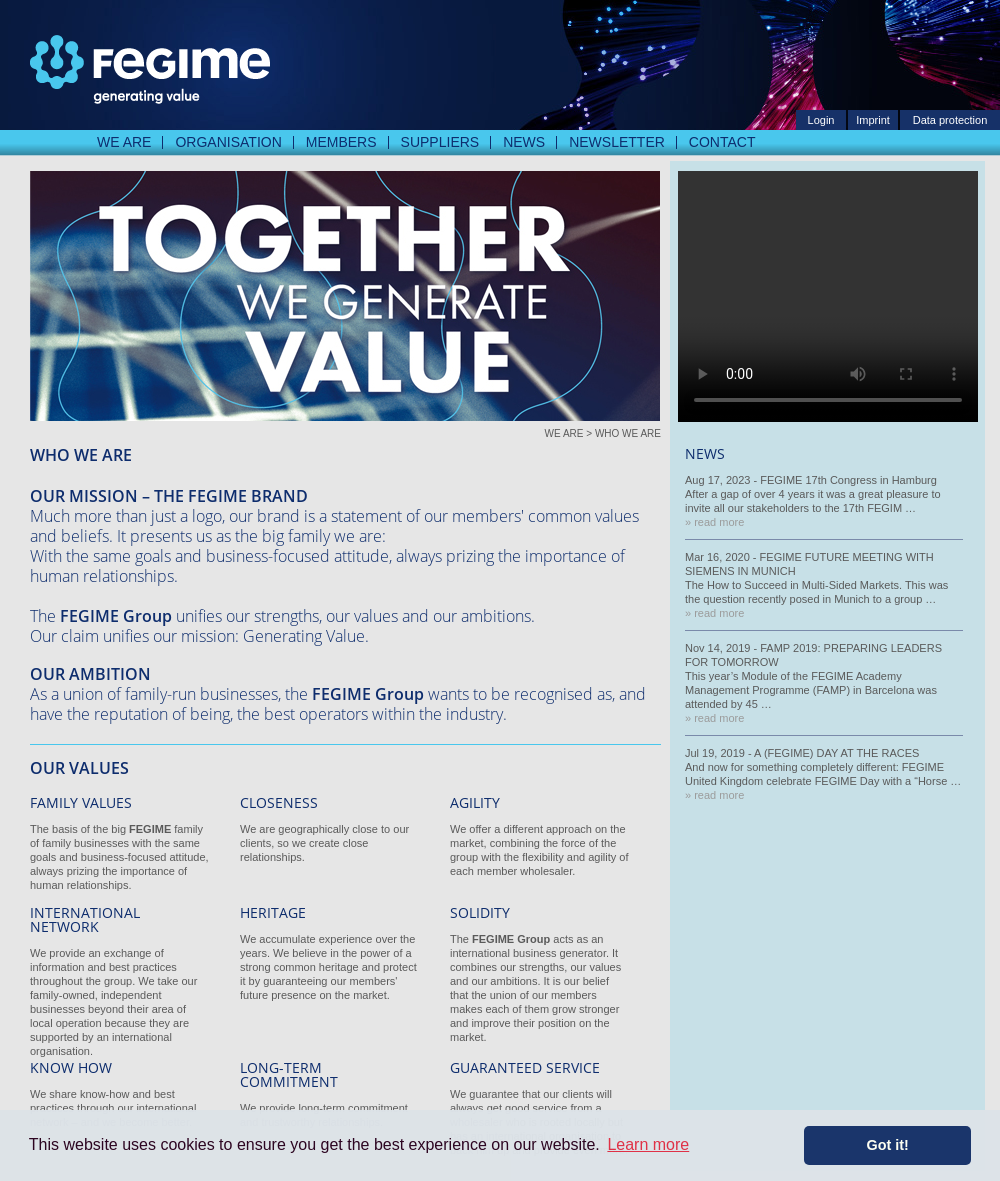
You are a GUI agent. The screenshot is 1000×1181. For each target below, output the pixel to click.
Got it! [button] (888, 1145)
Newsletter (617, 142)
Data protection (950, 120)
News (524, 142)
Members (341, 142)
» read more (714, 522)
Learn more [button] (648, 1144)
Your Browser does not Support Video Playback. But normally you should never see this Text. (828, 296)
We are (124, 142)
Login (821, 120)
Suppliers (440, 142)
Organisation (228, 142)
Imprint (873, 120)
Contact (722, 142)
